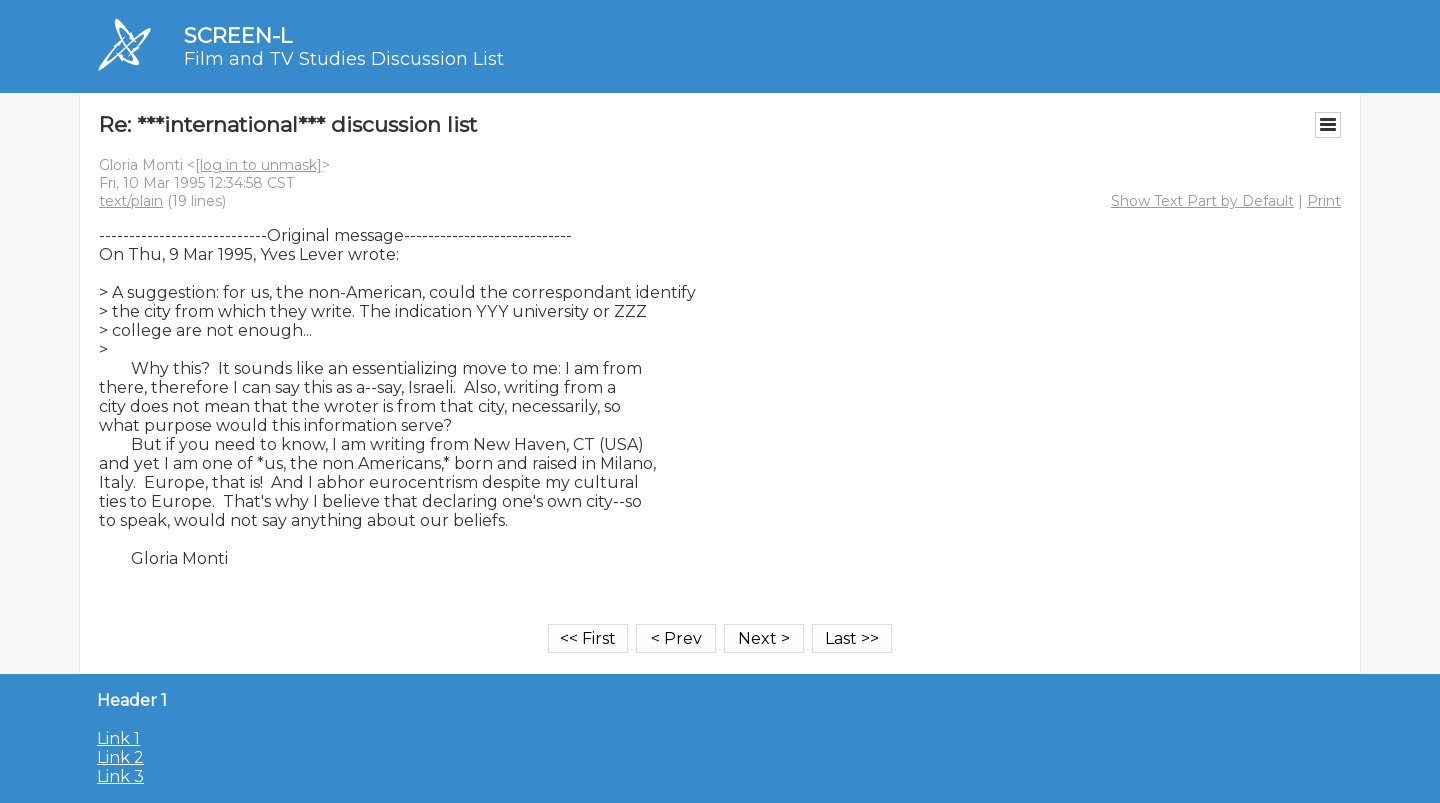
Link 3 (120, 776)
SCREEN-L (238, 35)
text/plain (131, 201)
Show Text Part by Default (1202, 201)
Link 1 (118, 738)
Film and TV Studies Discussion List (344, 59)
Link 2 (120, 757)
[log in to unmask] (258, 165)
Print (1324, 201)
